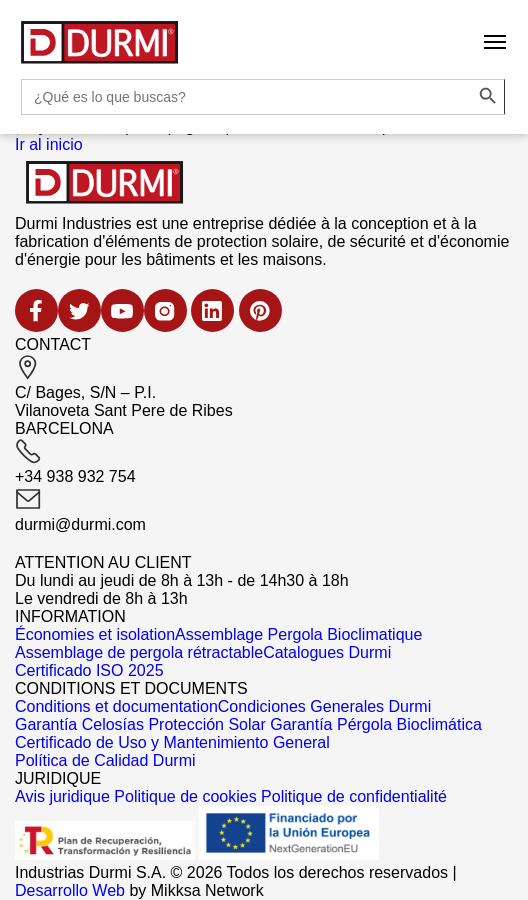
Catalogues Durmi (327, 652)
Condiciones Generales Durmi (324, 706)
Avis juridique (62, 796)
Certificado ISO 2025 (89, 670)
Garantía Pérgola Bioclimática (376, 724)
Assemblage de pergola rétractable (139, 652)
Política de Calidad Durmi (105, 760)
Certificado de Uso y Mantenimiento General (172, 742)
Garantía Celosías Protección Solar (140, 724)
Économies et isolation (95, 634)
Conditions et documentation (116, 706)
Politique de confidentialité (354, 796)
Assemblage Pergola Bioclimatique (298, 634)
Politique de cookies (185, 796)
